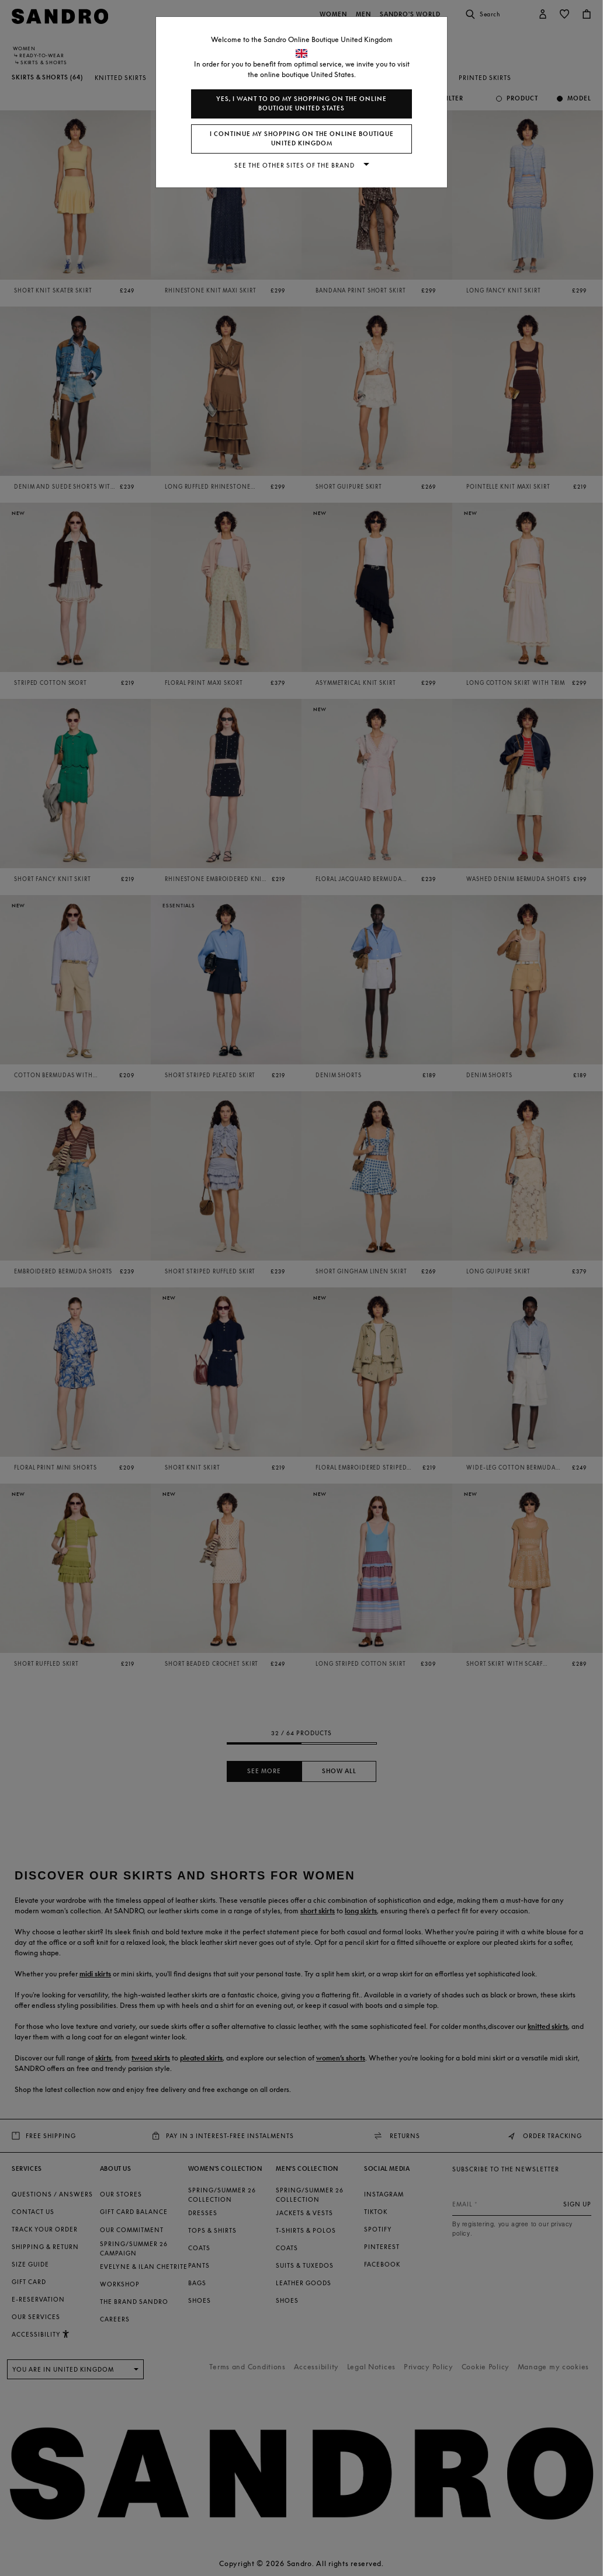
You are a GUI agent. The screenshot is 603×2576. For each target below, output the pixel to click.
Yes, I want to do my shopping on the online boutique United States (301, 103)
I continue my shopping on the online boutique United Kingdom (302, 138)
